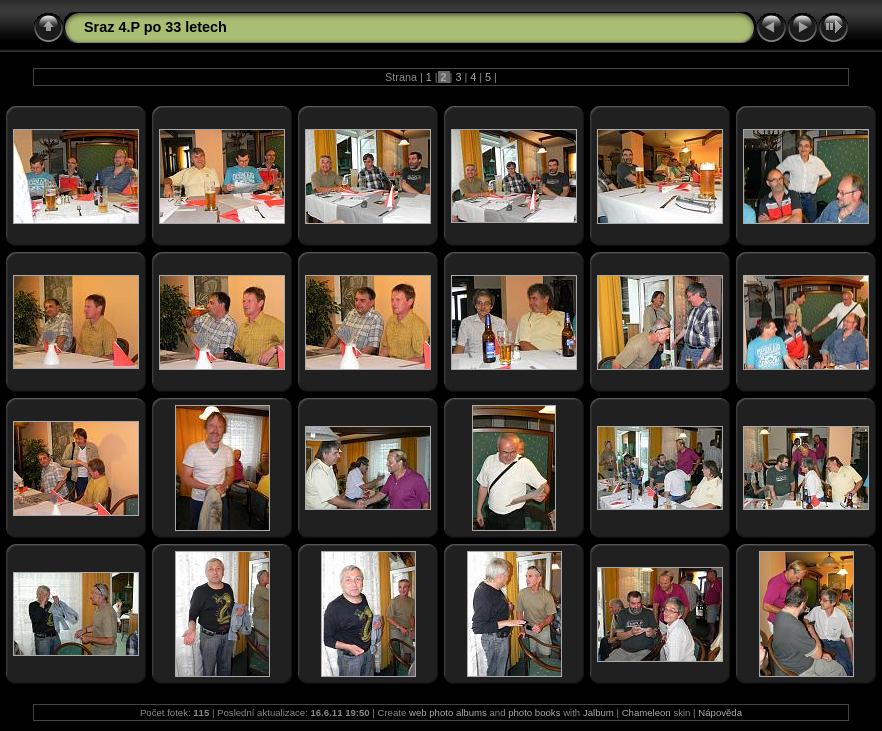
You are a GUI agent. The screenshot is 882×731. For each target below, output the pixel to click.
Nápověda (720, 712)
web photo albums (448, 712)
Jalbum (598, 712)
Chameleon (646, 712)
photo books (534, 712)
